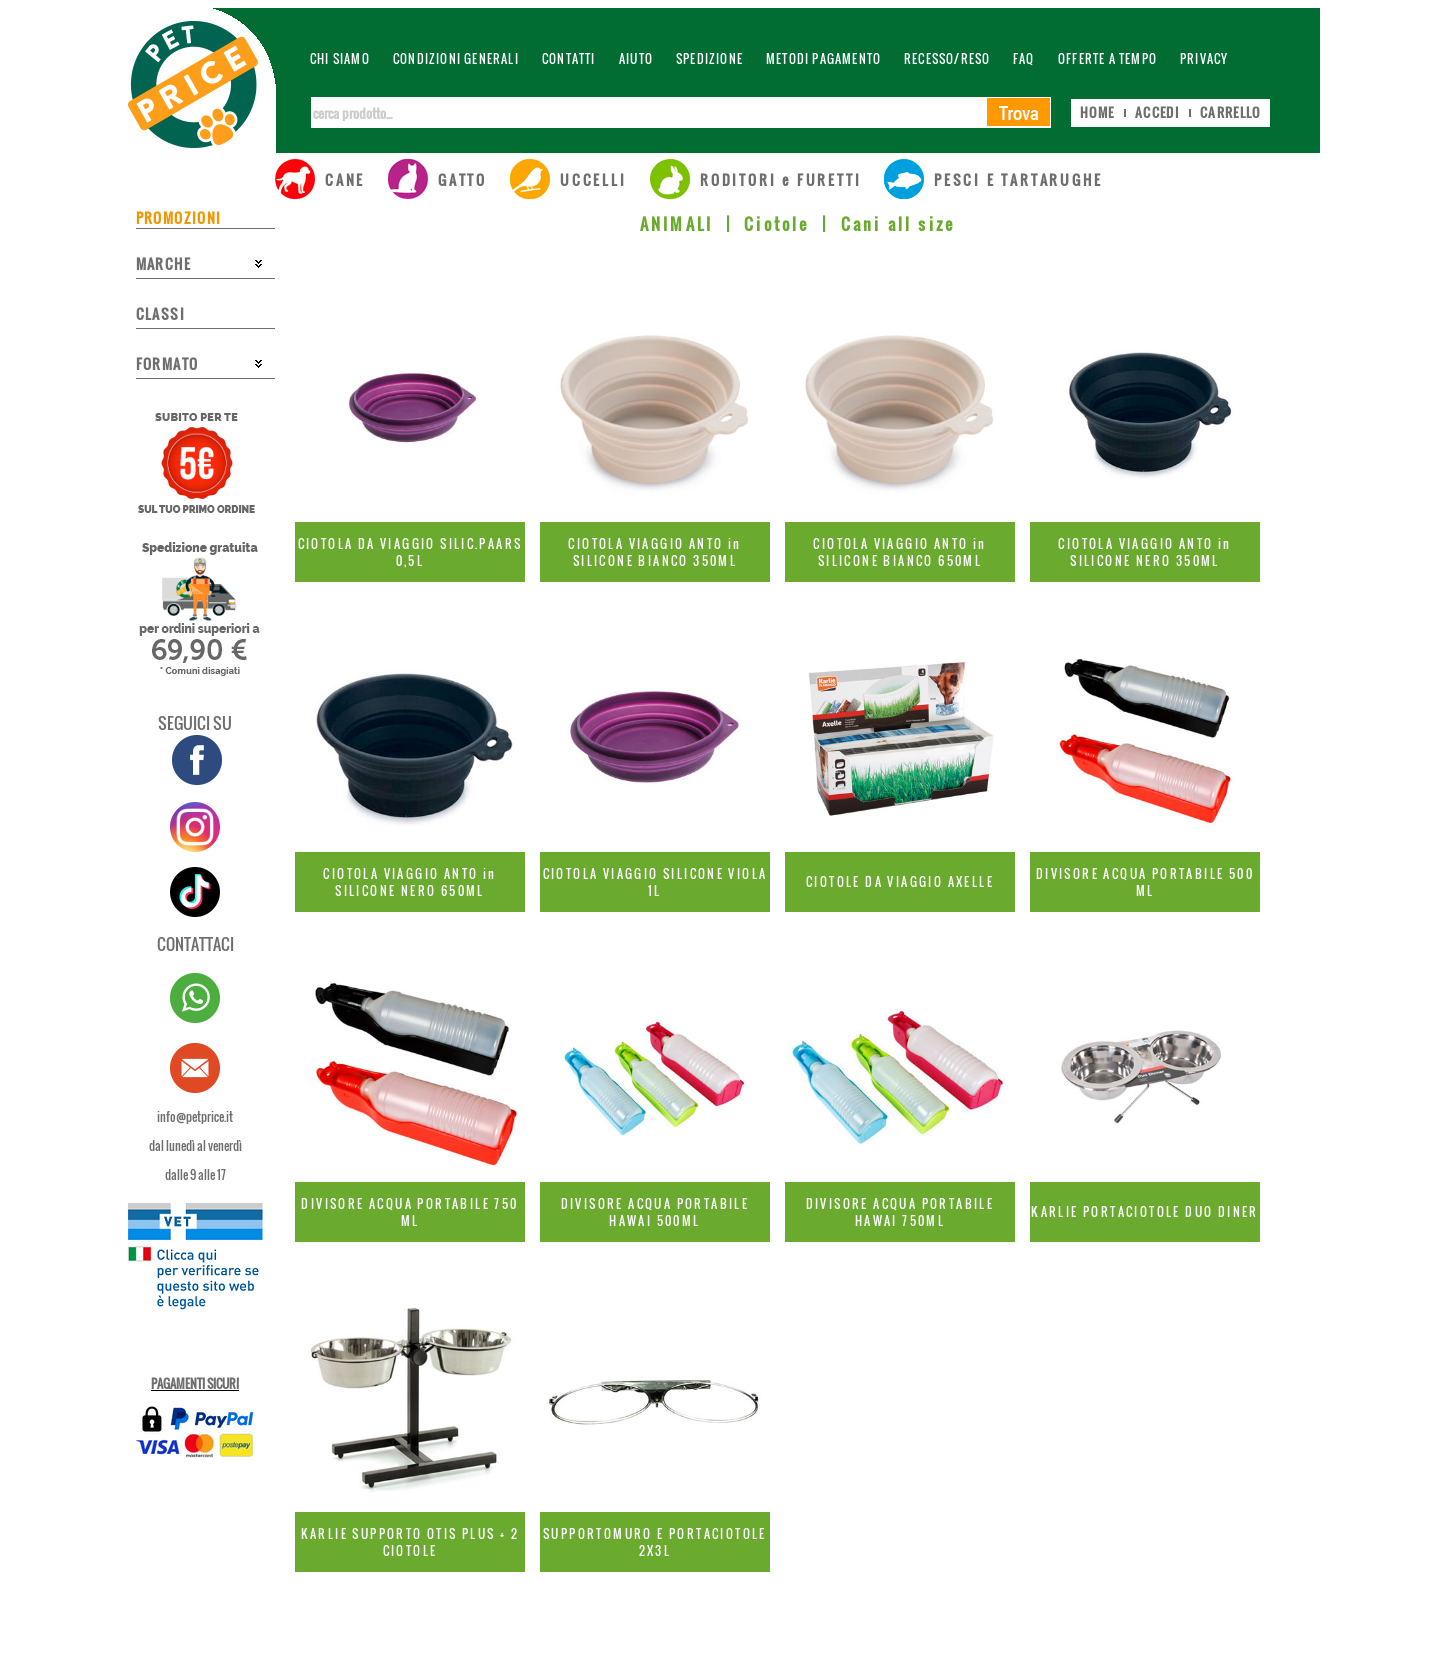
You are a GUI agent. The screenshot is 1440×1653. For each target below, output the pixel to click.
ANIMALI (676, 224)
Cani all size (898, 224)
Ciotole (776, 224)
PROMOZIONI (179, 217)
